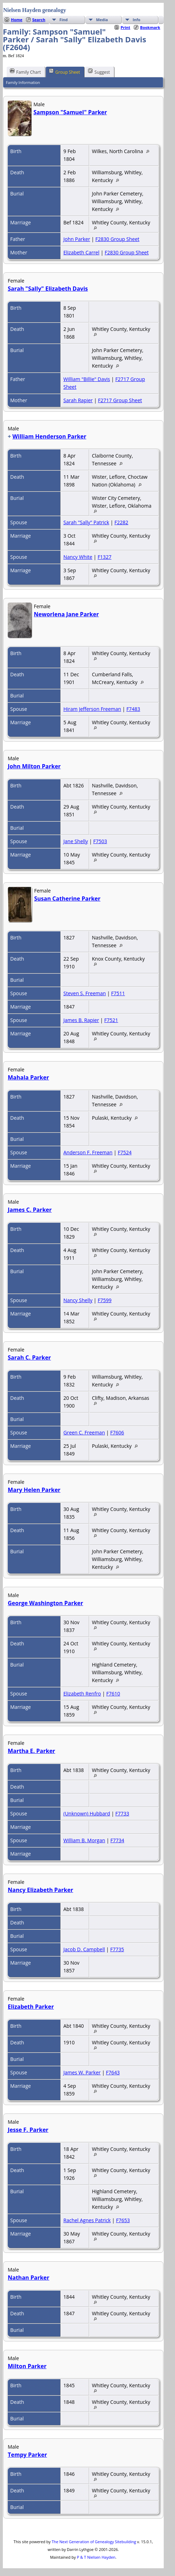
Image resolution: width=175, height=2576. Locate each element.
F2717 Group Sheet (120, 400)
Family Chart (25, 71)
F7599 (104, 1300)
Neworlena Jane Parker (66, 614)
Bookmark (150, 27)
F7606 (117, 1432)
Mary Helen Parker (34, 1490)
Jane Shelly (75, 841)
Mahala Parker (28, 1077)
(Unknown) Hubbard (86, 1813)
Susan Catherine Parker (67, 898)
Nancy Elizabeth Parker (40, 1890)
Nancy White (77, 557)
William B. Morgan (84, 1840)
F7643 (113, 2072)
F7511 (118, 993)
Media (102, 19)
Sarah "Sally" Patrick (86, 522)
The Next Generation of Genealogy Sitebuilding (94, 2541)
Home (17, 19)
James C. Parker (30, 1210)
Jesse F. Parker (28, 2130)
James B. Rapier (81, 1020)
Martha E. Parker (31, 1751)
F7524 (124, 1152)
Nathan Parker (28, 2277)
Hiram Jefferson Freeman (92, 709)
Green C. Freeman (84, 1432)
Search (38, 19)
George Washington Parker (45, 1603)
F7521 (111, 1020)
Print (125, 27)
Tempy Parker (27, 2455)
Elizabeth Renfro (82, 1693)
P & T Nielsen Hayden (96, 2557)
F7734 (117, 1840)
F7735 (117, 1949)
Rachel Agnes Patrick (87, 2220)
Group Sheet (64, 71)
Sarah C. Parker (29, 1357)
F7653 (123, 2220)
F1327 (104, 557)
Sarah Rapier (78, 400)
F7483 (133, 709)
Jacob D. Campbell (84, 1949)
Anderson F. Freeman (87, 1152)
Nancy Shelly (77, 1300)
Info (136, 19)
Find (64, 19)
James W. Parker (82, 2072)
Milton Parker (27, 2366)
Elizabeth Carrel (81, 252)
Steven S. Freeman (84, 993)
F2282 (121, 522)
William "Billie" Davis (86, 379)
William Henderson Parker (49, 436)
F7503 (100, 841)
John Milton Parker (34, 766)
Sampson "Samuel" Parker (70, 112)
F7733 (122, 1813)
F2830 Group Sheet (117, 239)
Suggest (99, 71)
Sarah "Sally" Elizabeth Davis (48, 288)
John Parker (76, 239)
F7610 (113, 1693)
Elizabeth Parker (31, 2006)
